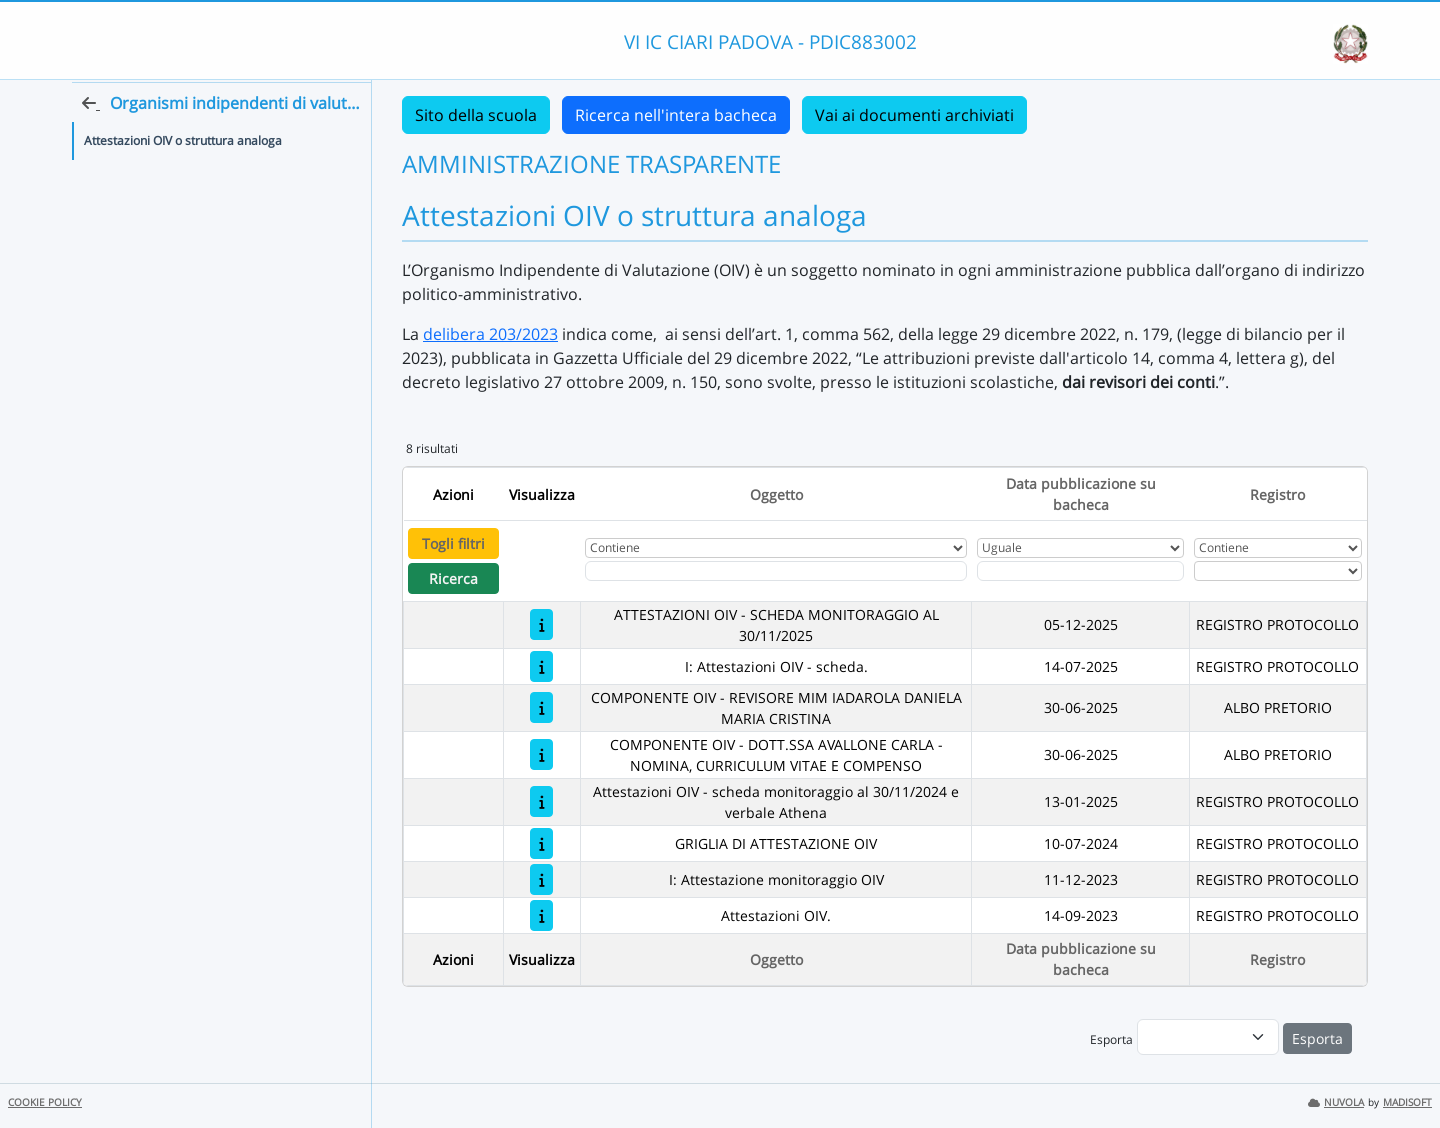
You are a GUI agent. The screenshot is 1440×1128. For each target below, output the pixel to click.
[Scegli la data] (1081, 571)
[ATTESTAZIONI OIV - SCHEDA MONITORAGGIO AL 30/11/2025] (541, 624)
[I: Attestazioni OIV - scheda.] (541, 666)
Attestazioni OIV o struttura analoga (183, 178)
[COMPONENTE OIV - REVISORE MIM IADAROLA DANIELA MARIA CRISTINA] (541, 707)
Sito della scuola (476, 115)
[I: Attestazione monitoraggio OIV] (541, 879)
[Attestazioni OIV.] (541, 915)
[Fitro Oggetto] (776, 571)
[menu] (1208, 1037)
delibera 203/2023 (490, 334)
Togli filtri (453, 543)
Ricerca (453, 578)
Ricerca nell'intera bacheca (676, 115)
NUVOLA (1336, 1102)
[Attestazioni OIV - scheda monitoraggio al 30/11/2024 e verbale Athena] (541, 801)
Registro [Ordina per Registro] (1277, 494)
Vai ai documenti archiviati (914, 115)
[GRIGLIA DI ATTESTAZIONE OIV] (541, 843)
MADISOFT (1407, 1102)
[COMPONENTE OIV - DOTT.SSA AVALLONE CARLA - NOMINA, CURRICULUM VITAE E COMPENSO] (541, 754)
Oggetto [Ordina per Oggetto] (776, 494)
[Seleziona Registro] (1278, 571)
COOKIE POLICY (45, 1102)
